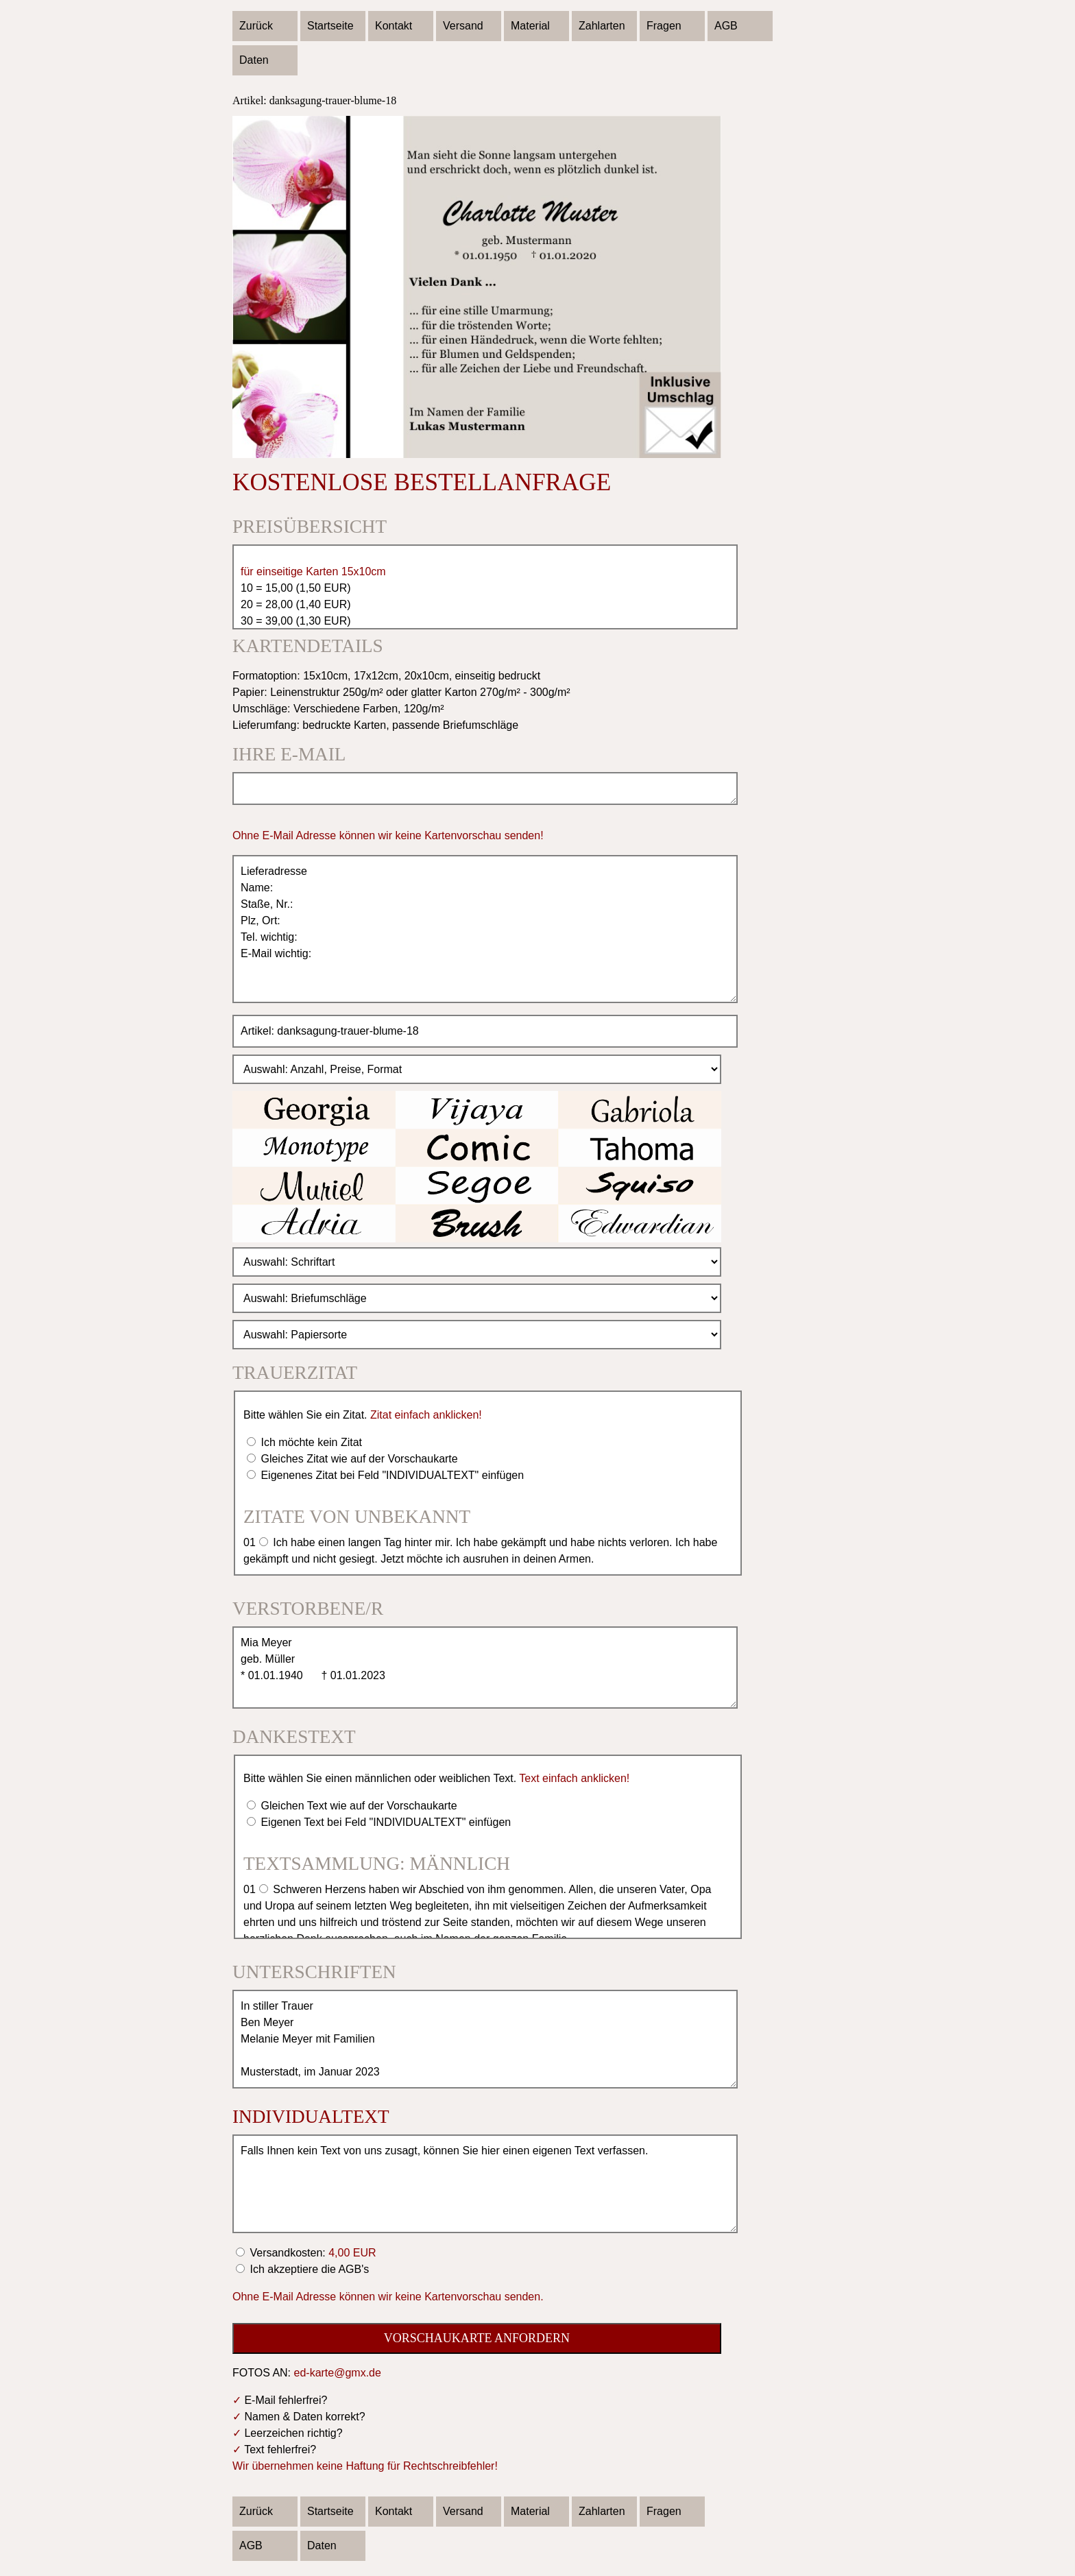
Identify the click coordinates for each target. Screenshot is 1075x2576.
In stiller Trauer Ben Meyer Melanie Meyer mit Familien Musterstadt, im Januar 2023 (485, 2039)
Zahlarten (602, 26)
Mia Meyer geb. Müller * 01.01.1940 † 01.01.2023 (485, 1667)
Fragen (664, 26)
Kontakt (393, 26)
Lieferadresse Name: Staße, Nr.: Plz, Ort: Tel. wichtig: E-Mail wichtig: (485, 929)
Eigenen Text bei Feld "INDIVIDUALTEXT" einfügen (384, 1822)
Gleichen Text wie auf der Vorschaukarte (357, 1805)
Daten (254, 60)
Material (530, 26)
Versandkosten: (311, 2253)
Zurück (256, 26)
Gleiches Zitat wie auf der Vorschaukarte (358, 1459)
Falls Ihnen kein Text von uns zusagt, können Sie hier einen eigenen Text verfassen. (485, 2183)
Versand (463, 26)
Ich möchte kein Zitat (310, 1442)
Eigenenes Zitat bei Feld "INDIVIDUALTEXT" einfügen (391, 1475)
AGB (726, 26)
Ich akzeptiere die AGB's (308, 2269)
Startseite (330, 26)
